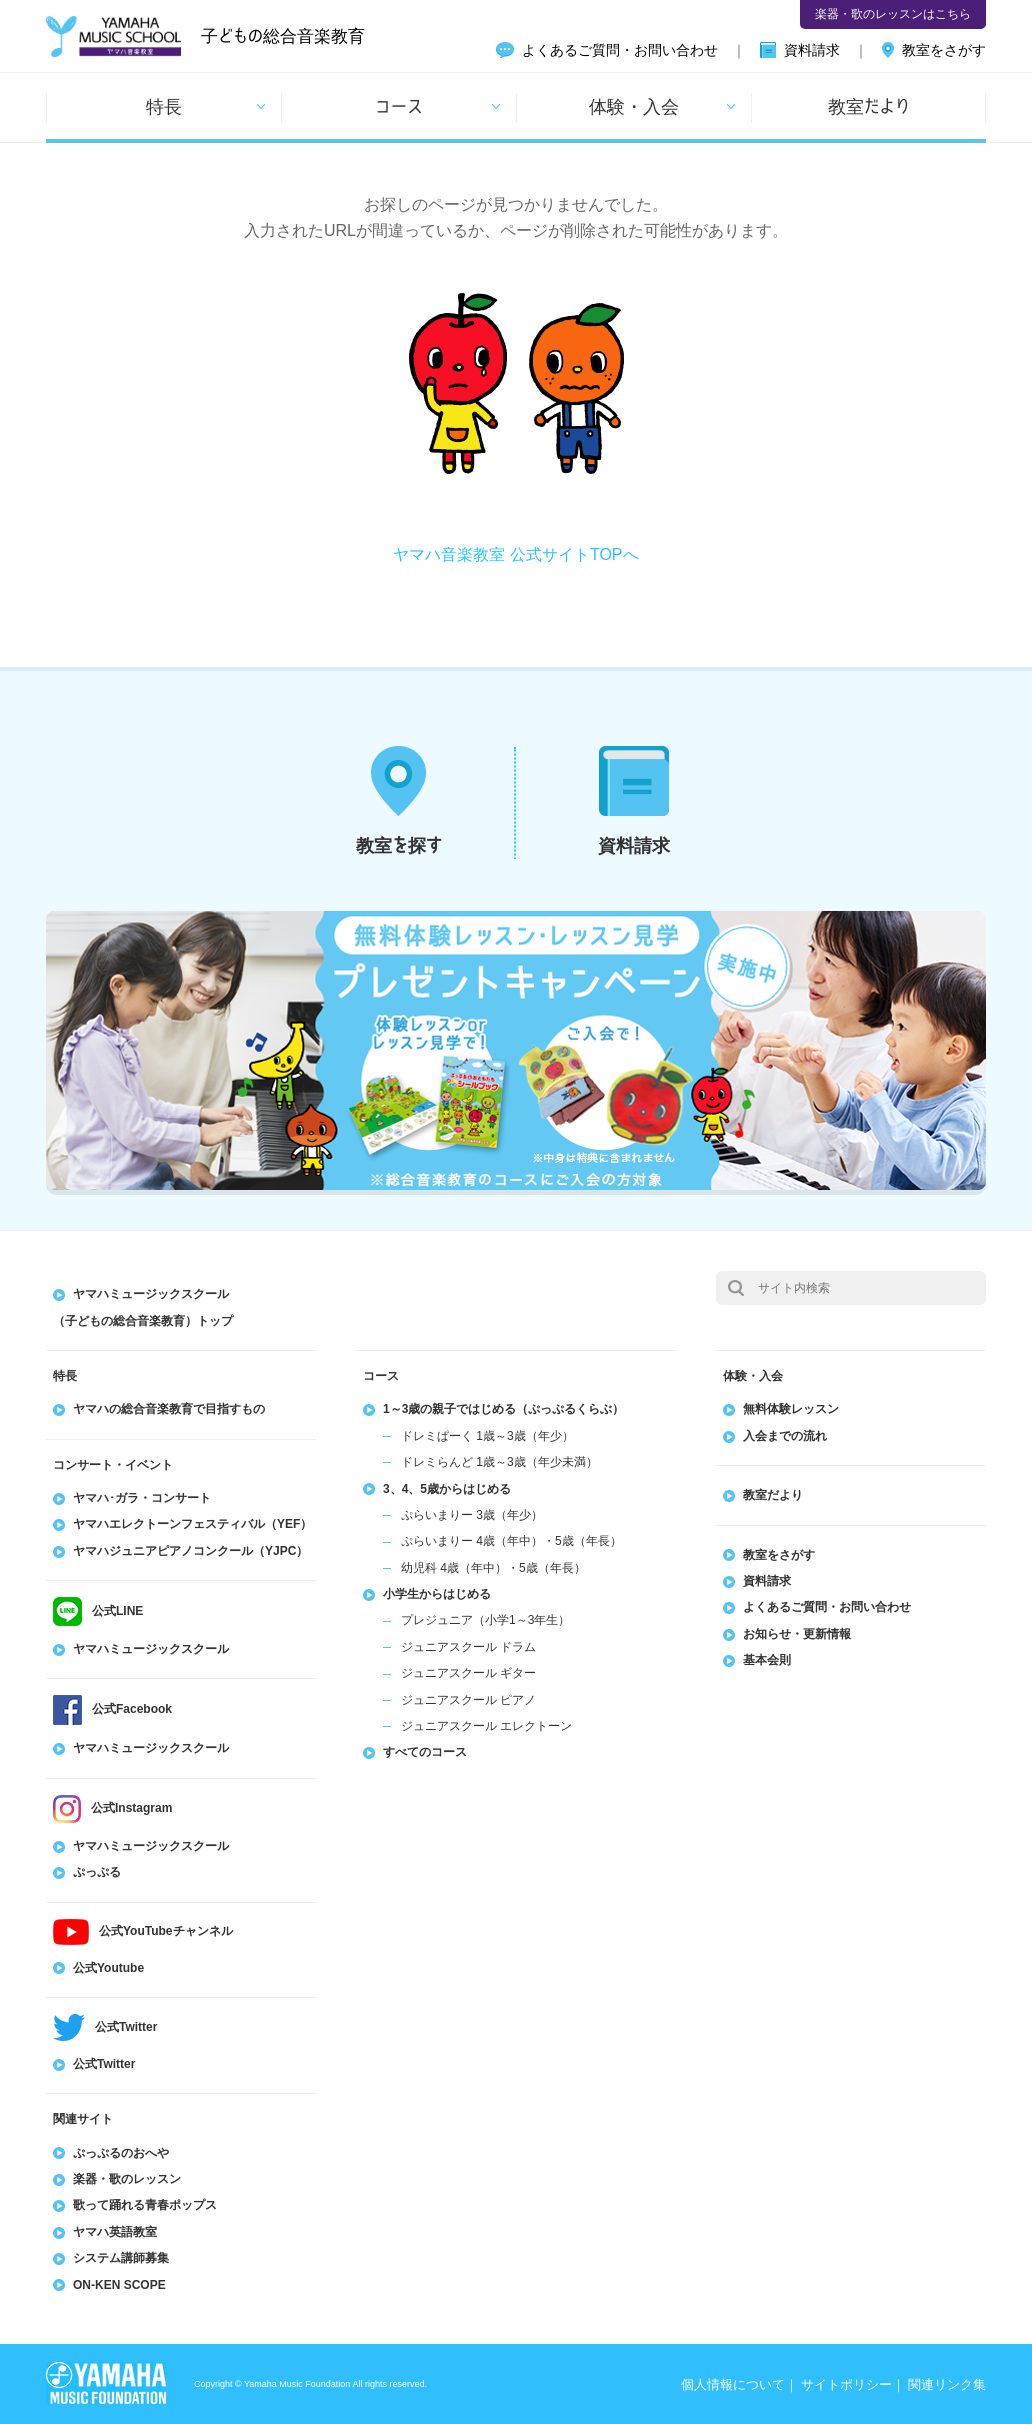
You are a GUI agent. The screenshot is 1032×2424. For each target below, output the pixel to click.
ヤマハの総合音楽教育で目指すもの (169, 1409)
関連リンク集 (947, 2384)
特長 (164, 106)
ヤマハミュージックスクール (151, 1649)
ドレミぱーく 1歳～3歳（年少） (487, 1436)
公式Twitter (104, 2064)
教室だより (869, 106)
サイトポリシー (846, 2384)
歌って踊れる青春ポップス (145, 2205)
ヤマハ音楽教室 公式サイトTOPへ (515, 554)
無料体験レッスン (791, 1409)
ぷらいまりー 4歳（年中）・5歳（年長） (511, 1541)
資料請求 (812, 50)
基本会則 (767, 1660)
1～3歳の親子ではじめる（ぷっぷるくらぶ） (503, 1409)
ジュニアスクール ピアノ (468, 1700)
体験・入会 (634, 106)
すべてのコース (425, 1752)
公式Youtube (108, 1968)
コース (399, 106)
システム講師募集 (121, 2258)
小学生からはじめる (437, 1594)
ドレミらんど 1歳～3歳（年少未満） (499, 1462)
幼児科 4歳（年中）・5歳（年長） (493, 1568)
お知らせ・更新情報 (797, 1634)
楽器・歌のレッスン (127, 2179)
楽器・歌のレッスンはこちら (893, 14)
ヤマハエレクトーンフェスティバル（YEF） (192, 1524)
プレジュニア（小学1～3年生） (485, 1620)
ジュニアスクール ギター (468, 1673)
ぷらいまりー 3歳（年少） (472, 1515)
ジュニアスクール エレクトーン (486, 1726)
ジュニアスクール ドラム (468, 1647)
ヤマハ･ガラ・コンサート (142, 1498)
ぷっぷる (97, 1872)
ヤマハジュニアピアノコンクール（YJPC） (190, 1551)
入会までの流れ (785, 1436)
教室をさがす (944, 50)
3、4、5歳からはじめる (447, 1489)
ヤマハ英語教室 (115, 2232)
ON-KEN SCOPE (119, 2285)
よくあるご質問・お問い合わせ (620, 50)
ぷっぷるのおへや (121, 2153)
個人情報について (733, 2384)
